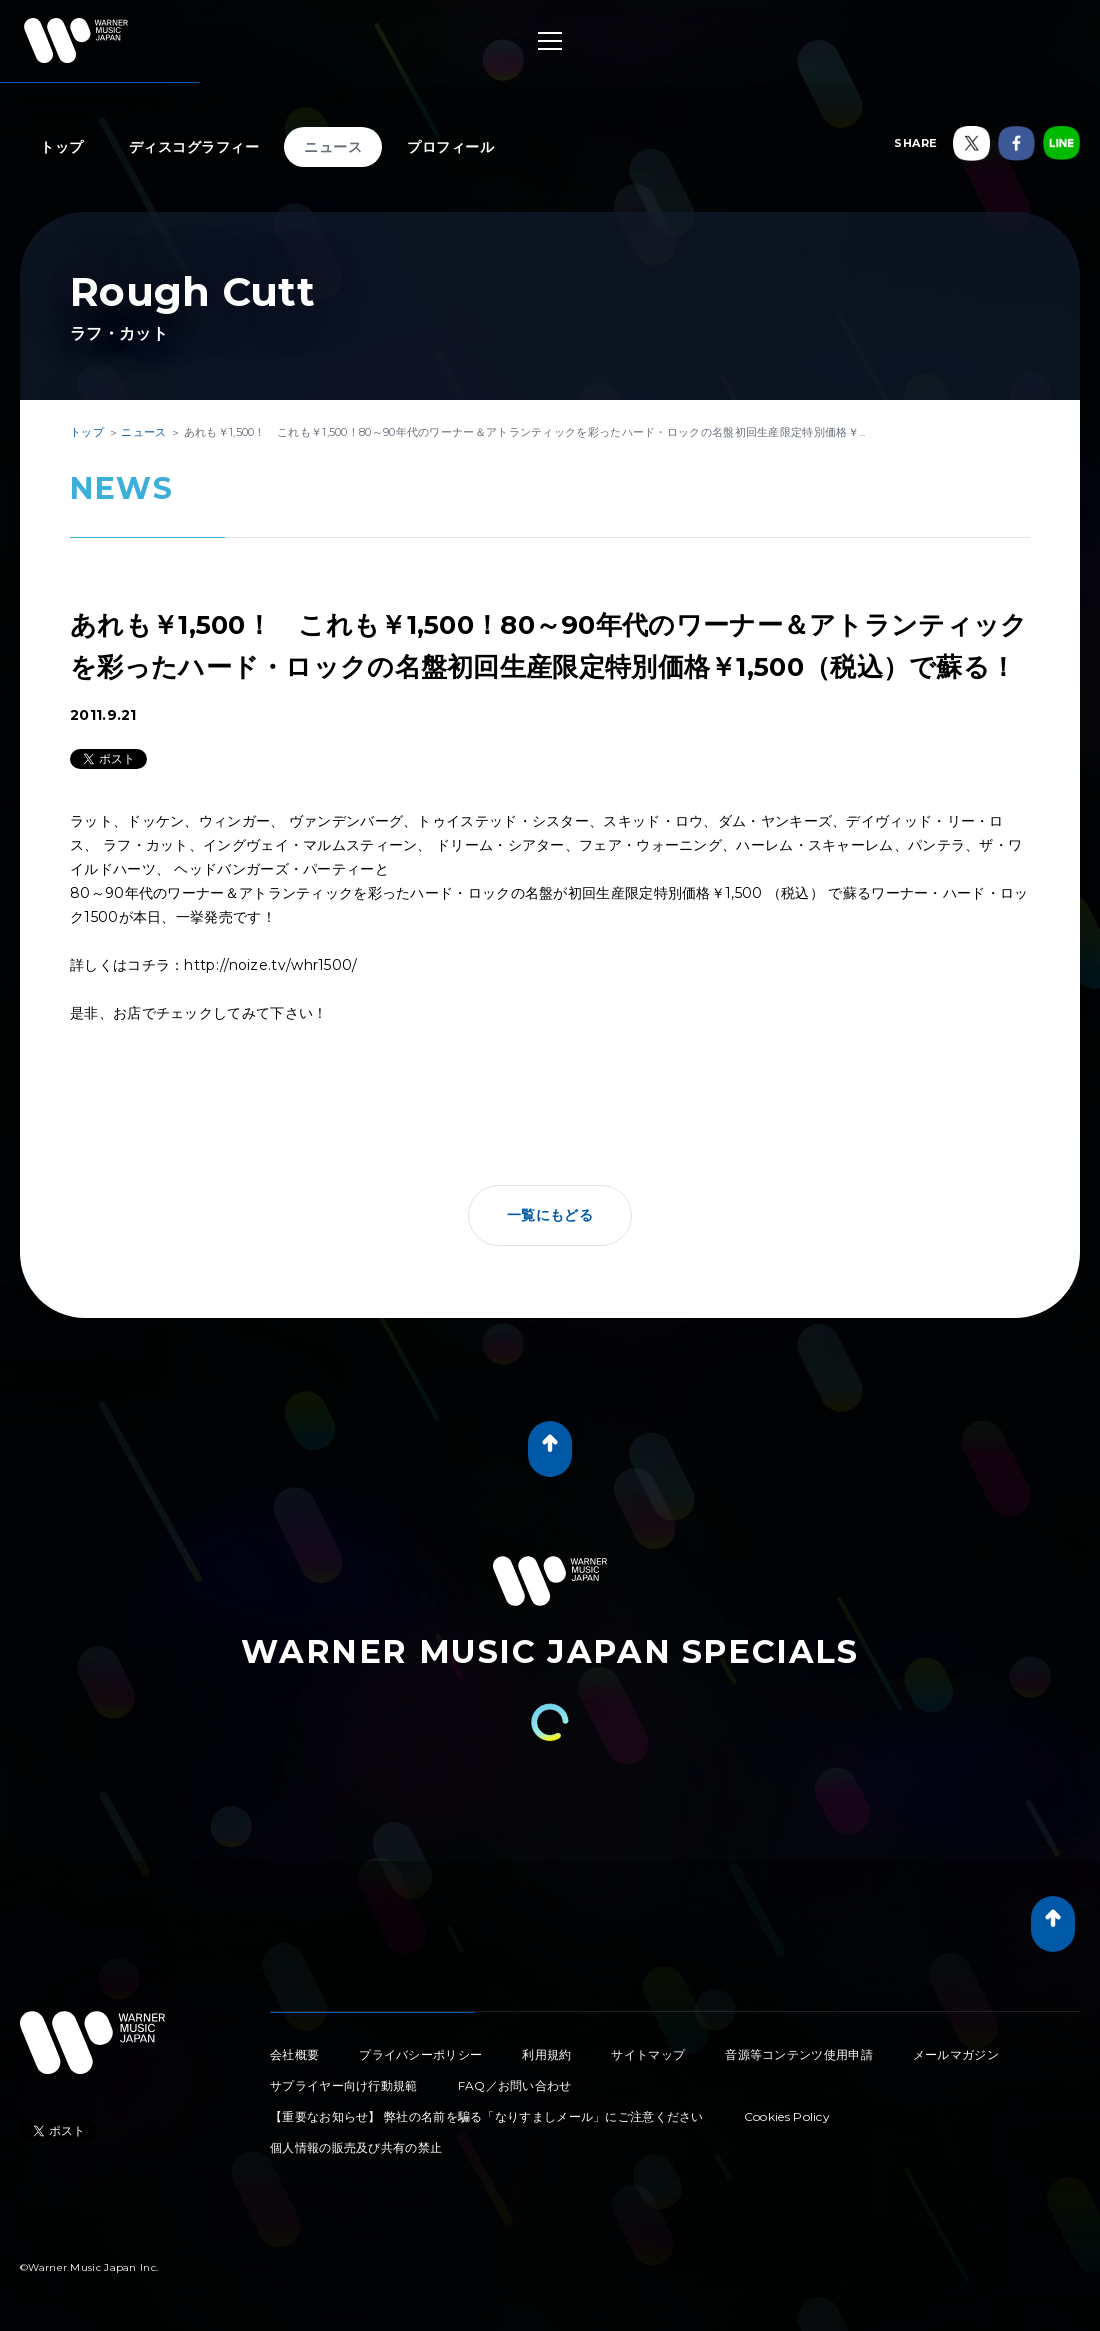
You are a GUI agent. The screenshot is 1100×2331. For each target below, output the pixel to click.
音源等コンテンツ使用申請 (799, 2054)
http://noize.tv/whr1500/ (270, 965)
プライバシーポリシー (420, 2054)
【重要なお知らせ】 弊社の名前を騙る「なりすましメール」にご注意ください (487, 2116)
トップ (62, 147)
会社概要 (294, 2054)
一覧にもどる (550, 1215)
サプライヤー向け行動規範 (344, 2085)
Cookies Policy (787, 2116)
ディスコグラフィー (194, 147)
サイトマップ (648, 2054)
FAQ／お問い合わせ (515, 2085)
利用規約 (546, 2054)
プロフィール (450, 147)
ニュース (333, 147)
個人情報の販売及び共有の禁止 (356, 2147)
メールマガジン (956, 2054)
